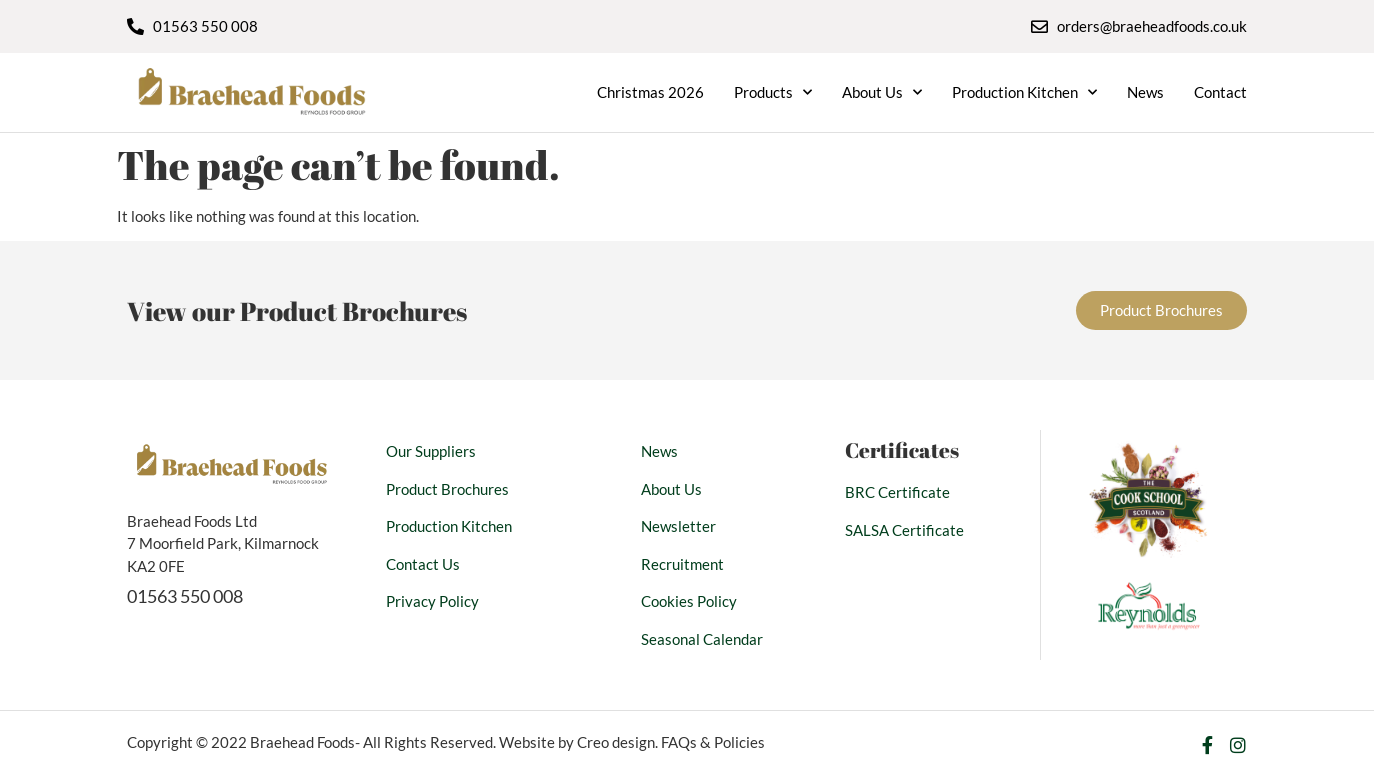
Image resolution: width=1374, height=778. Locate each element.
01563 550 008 (185, 596)
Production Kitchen (1024, 92)
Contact (1220, 92)
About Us (882, 92)
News (1145, 92)
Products (773, 92)
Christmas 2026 (650, 92)
